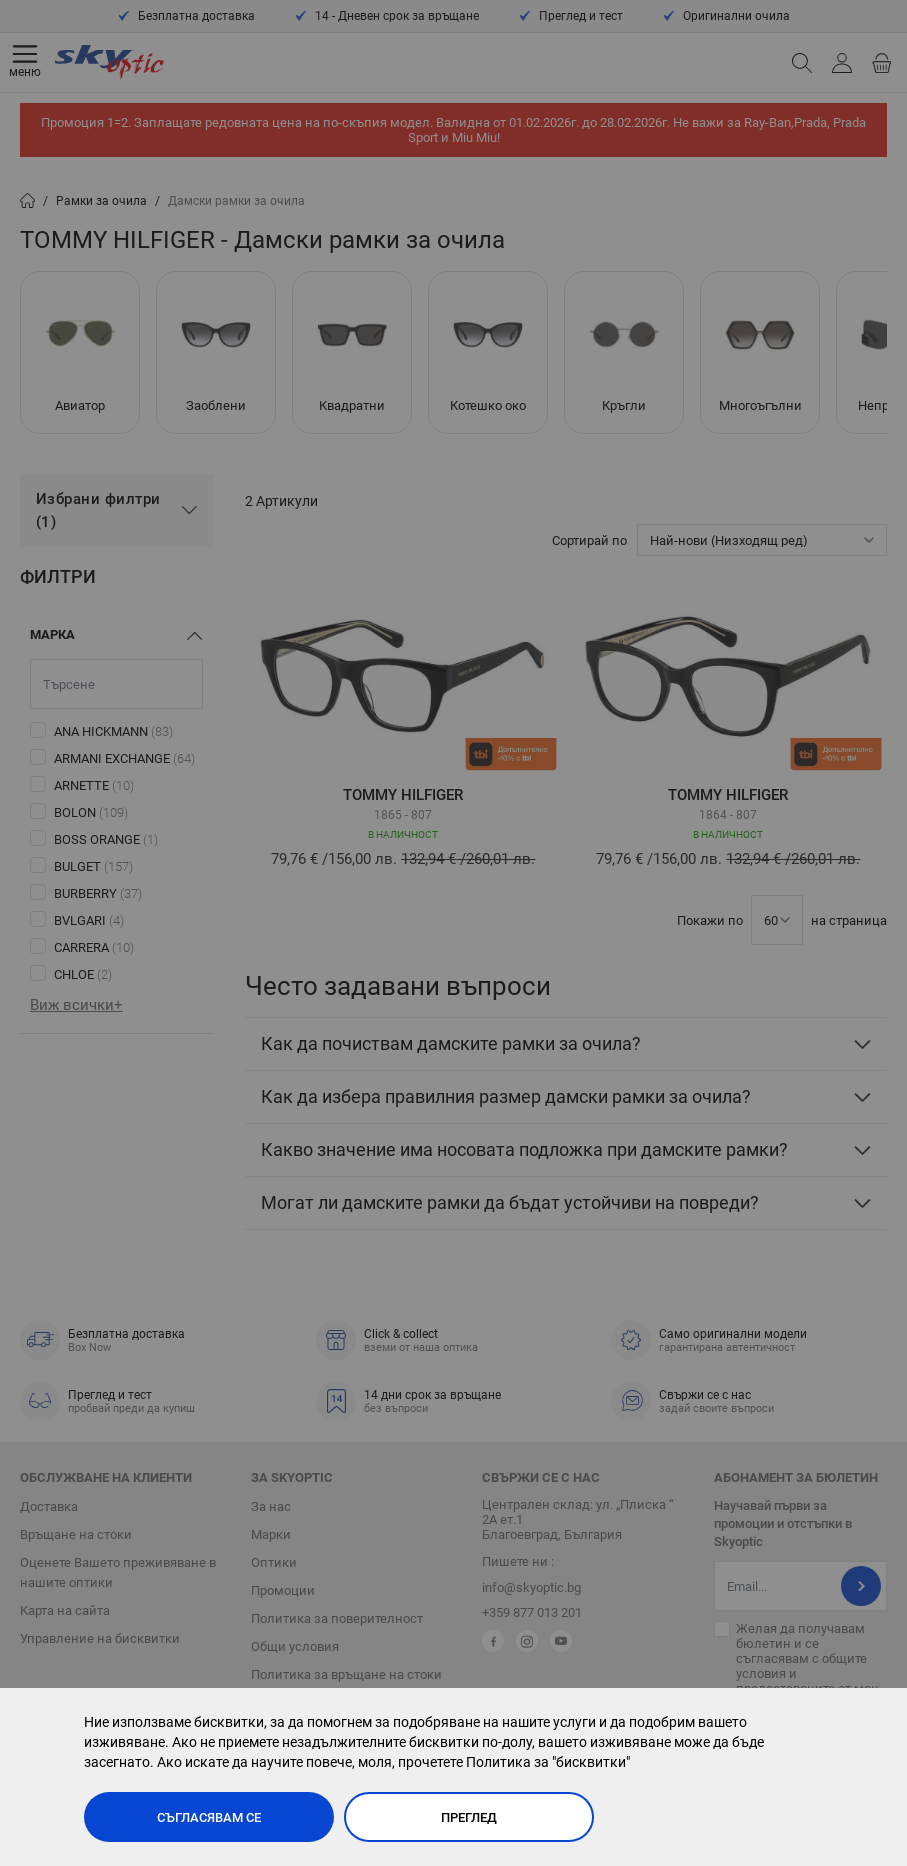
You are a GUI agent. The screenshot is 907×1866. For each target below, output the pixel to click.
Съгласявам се (209, 1817)
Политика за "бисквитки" (548, 1762)
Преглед (469, 1817)
